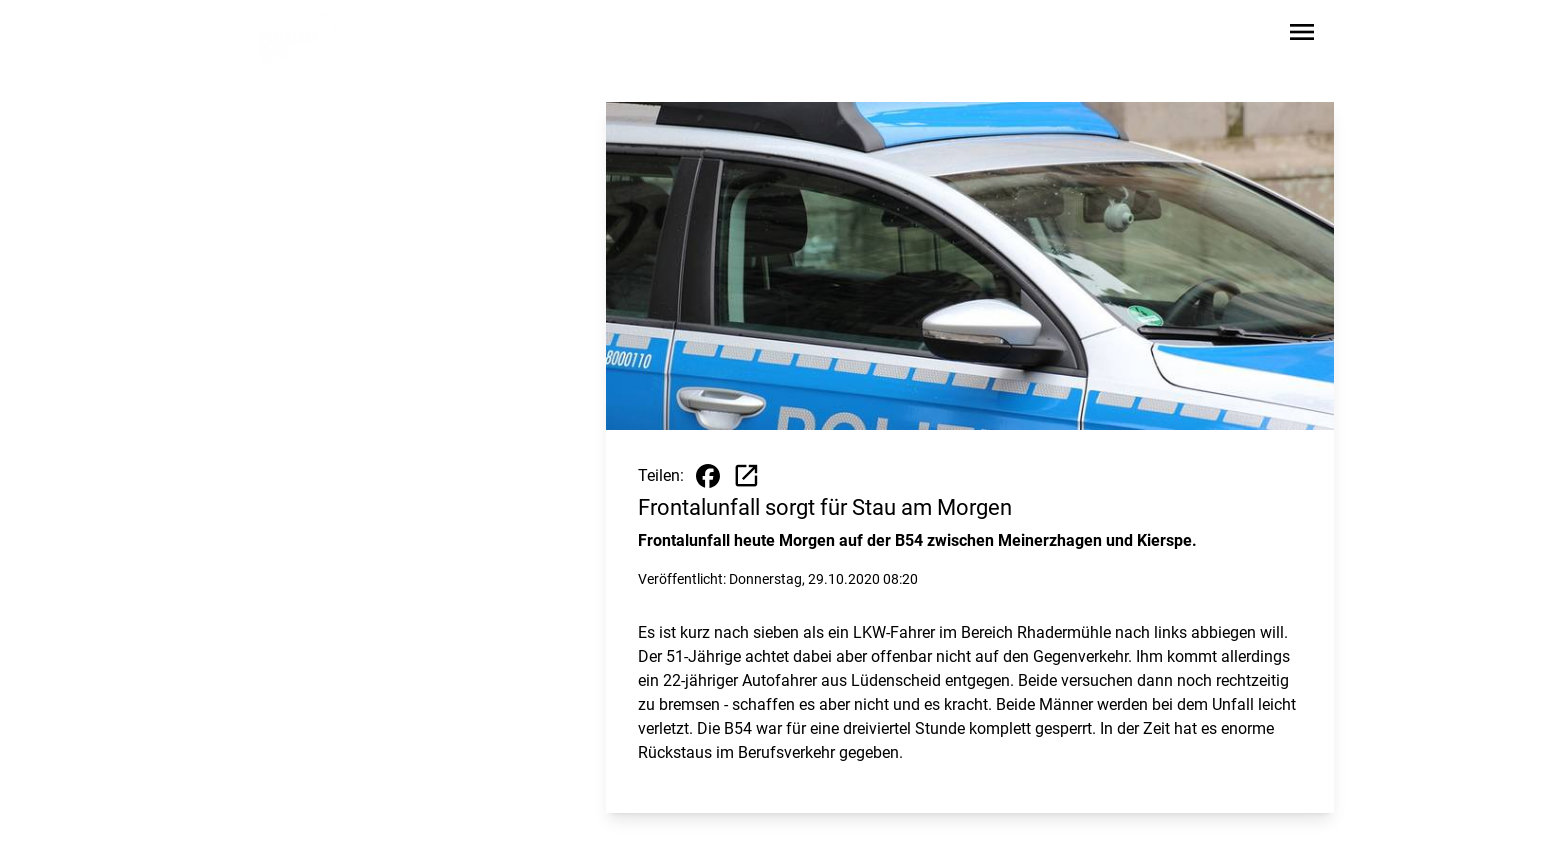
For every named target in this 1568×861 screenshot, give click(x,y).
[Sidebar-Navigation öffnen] (1302, 35)
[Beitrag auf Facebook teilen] (708, 476)
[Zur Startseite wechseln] (298, 36)
